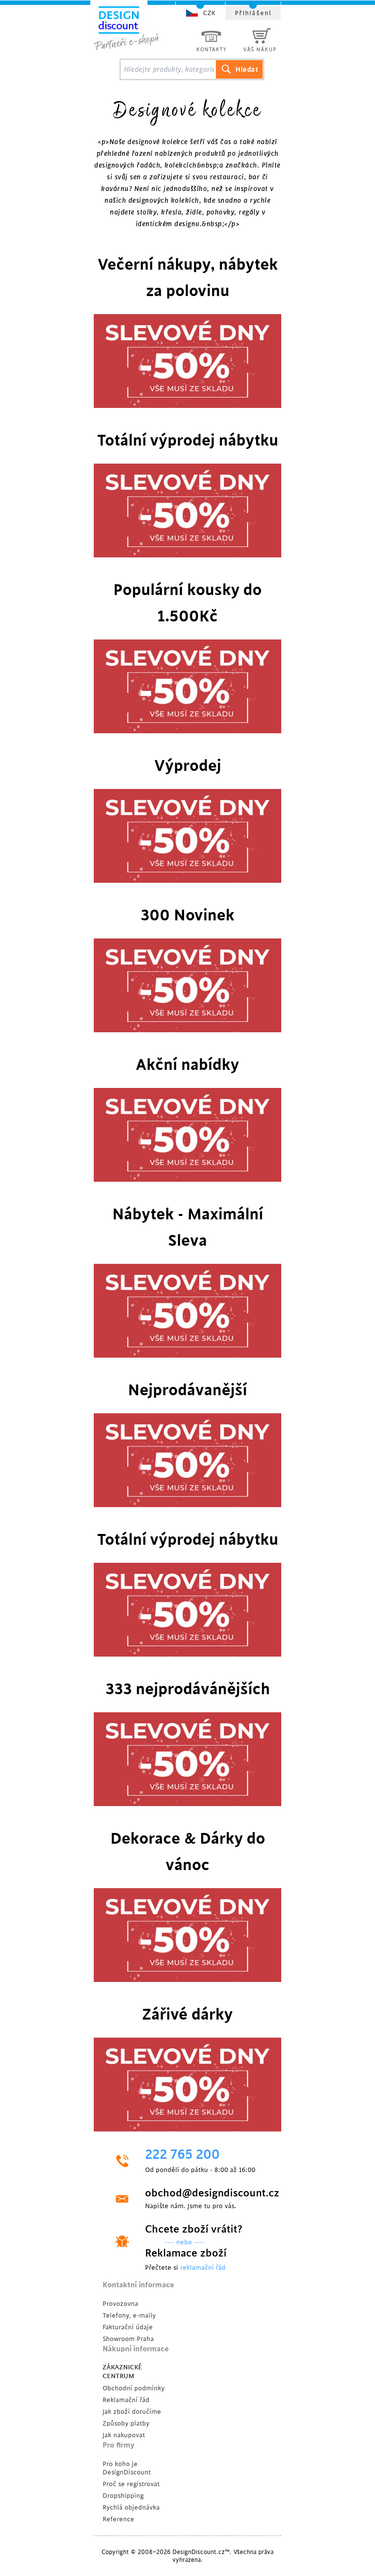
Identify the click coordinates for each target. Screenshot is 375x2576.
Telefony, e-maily (129, 2315)
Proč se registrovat (131, 2484)
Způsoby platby (126, 2423)
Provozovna (120, 2303)
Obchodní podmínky (134, 2388)
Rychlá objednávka (131, 2507)
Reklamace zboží (186, 2253)
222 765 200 (182, 2155)
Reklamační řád (126, 2400)
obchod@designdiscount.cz (204, 2193)
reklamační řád (203, 2267)
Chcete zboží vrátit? (193, 2229)
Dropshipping (123, 2495)
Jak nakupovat (124, 2435)
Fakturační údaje (128, 2327)
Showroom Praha (128, 2338)
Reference (118, 2519)
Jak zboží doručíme (132, 2411)
